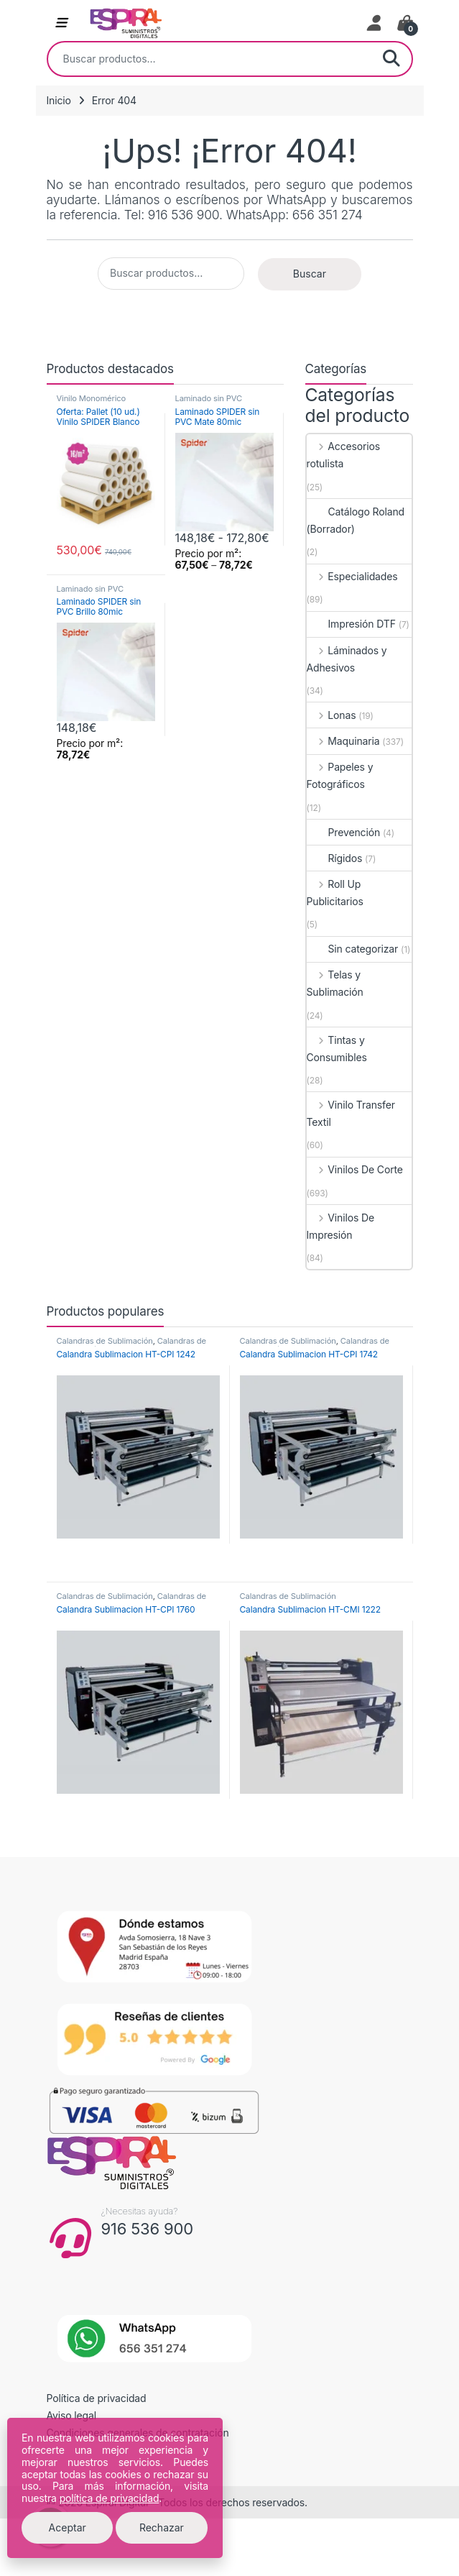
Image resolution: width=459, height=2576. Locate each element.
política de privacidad (109, 2498)
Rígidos (335, 858)
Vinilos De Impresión (341, 1226)
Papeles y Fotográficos (340, 775)
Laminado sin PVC (209, 398)
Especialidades (352, 576)
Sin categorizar (353, 949)
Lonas (331, 715)
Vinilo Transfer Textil (351, 1113)
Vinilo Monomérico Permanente (91, 402)
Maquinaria (343, 741)
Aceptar (67, 2527)
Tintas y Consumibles (337, 1048)
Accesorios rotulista (344, 454)
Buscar (391, 58)
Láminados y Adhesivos (347, 659)
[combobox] (209, 58)
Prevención (344, 832)
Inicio (59, 100)
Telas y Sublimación (335, 983)
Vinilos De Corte (355, 1169)
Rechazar (161, 2527)
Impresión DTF (351, 624)
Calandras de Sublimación (105, 1341)
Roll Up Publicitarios (335, 892)
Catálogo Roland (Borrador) (356, 520)
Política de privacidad (97, 2398)
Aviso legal (72, 2415)
